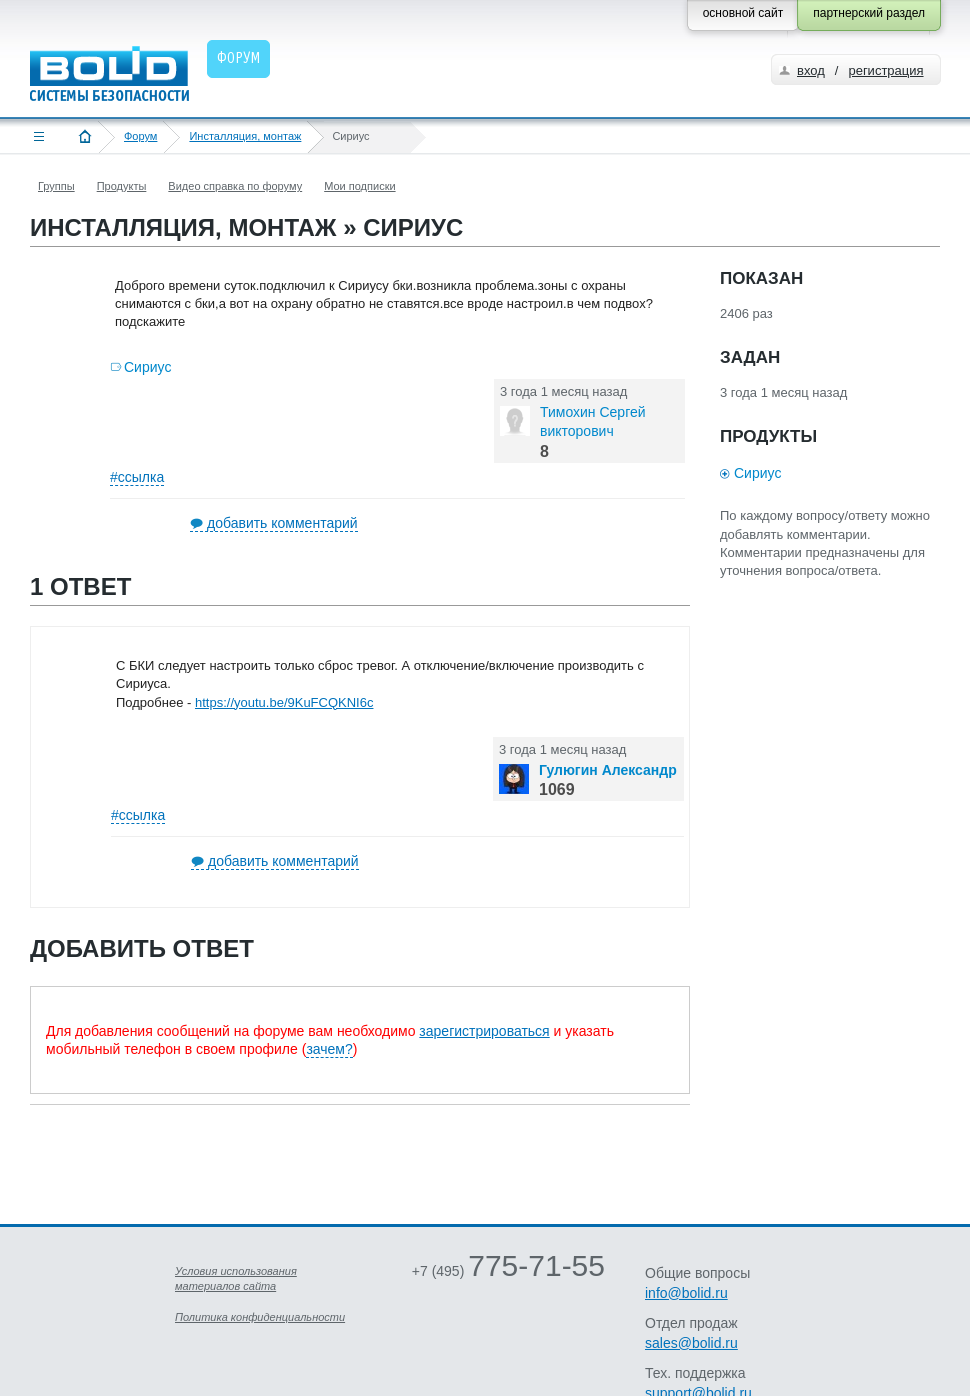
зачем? (329, 1049)
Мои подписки (359, 186)
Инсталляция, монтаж (245, 136)
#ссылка (137, 477)
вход (811, 70)
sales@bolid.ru (691, 1343)
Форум (140, 136)
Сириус (147, 367)
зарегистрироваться (484, 1031)
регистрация (885, 70)
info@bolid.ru (686, 1293)
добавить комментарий (282, 523)
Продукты (122, 186)
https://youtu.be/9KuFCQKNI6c (284, 702)
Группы (56, 186)
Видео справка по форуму (235, 186)
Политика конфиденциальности (260, 1317)
